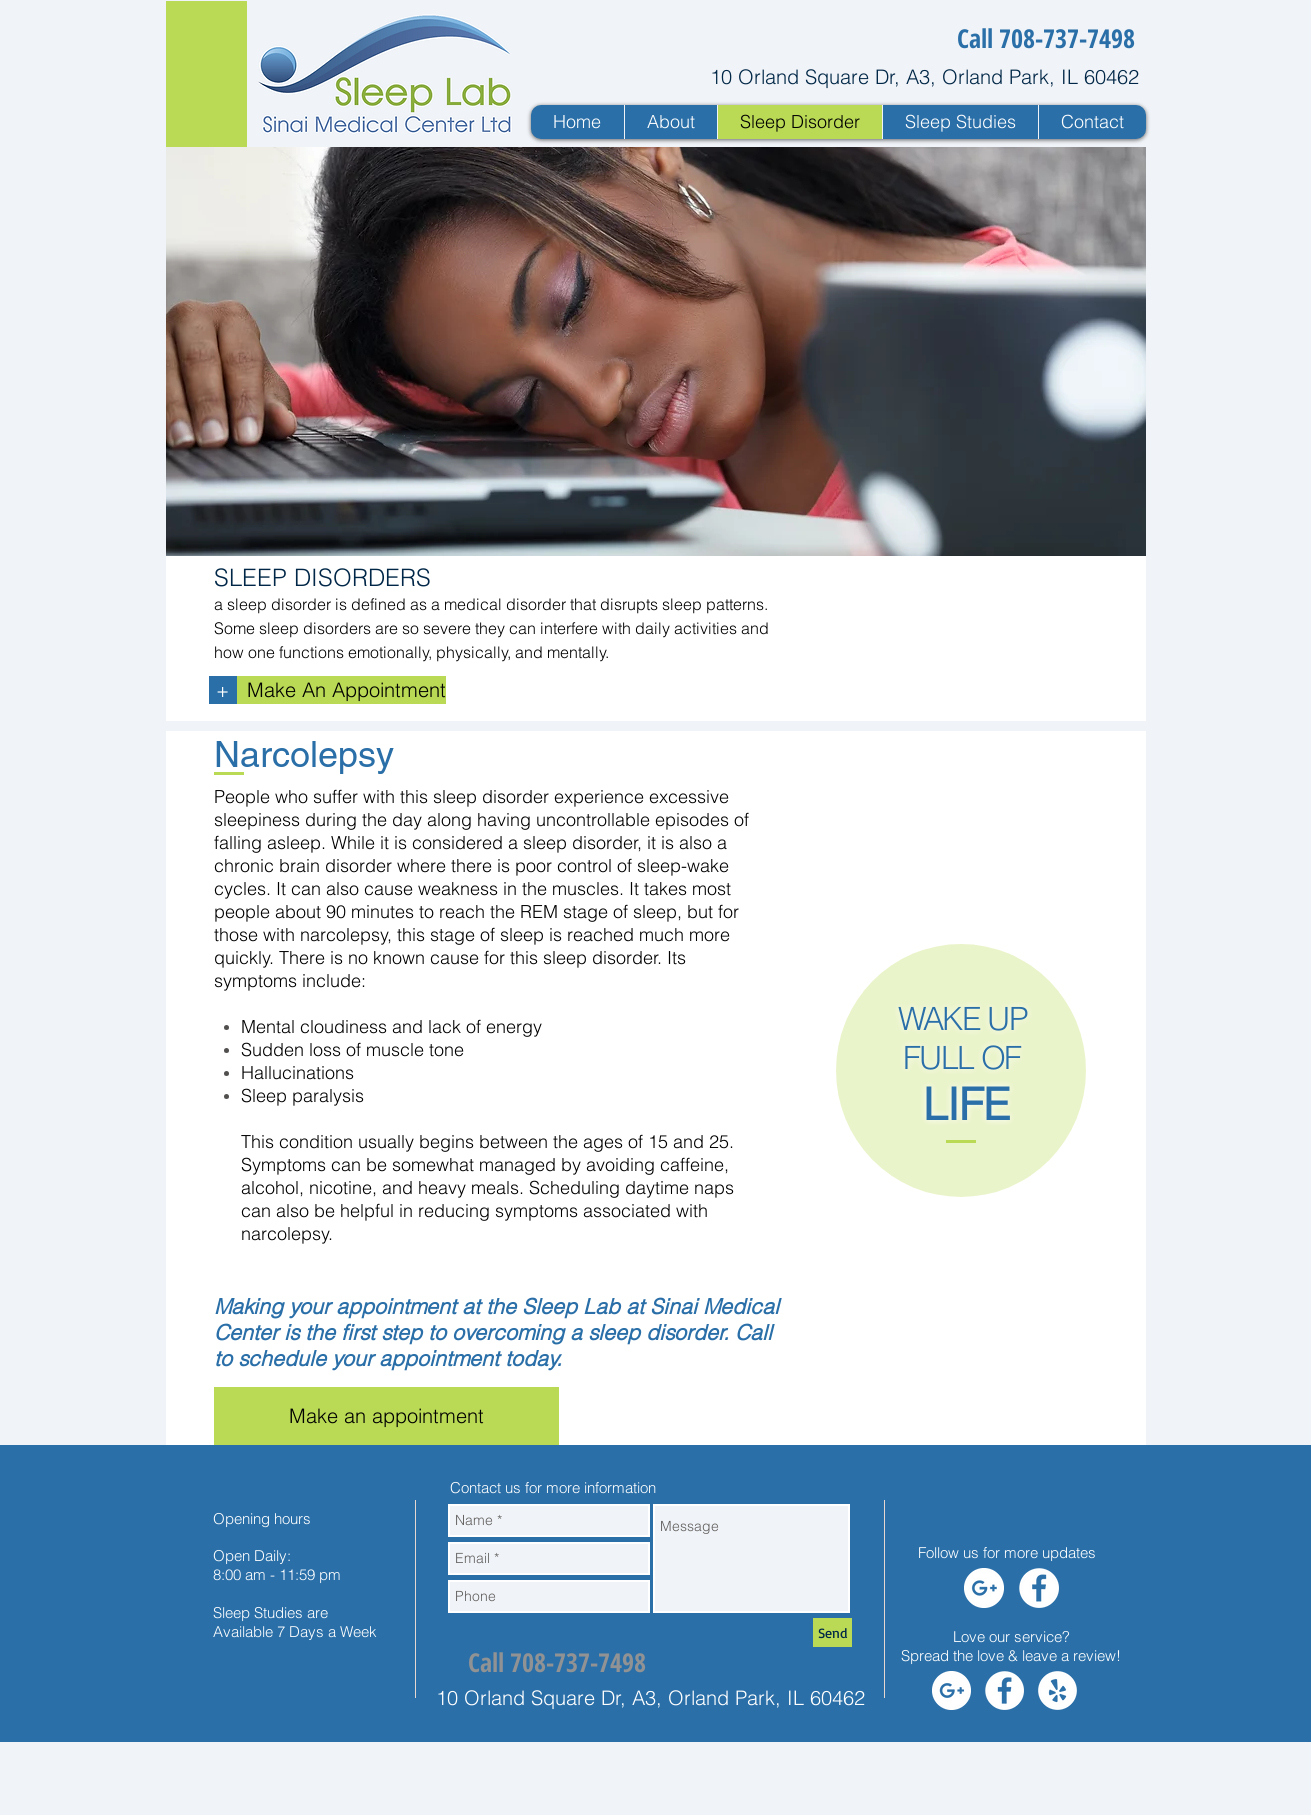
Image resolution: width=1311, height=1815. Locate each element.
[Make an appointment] (386, 1416)
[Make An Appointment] (341, 690)
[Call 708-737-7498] (1046, 38)
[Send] (832, 1632)
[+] (223, 690)
